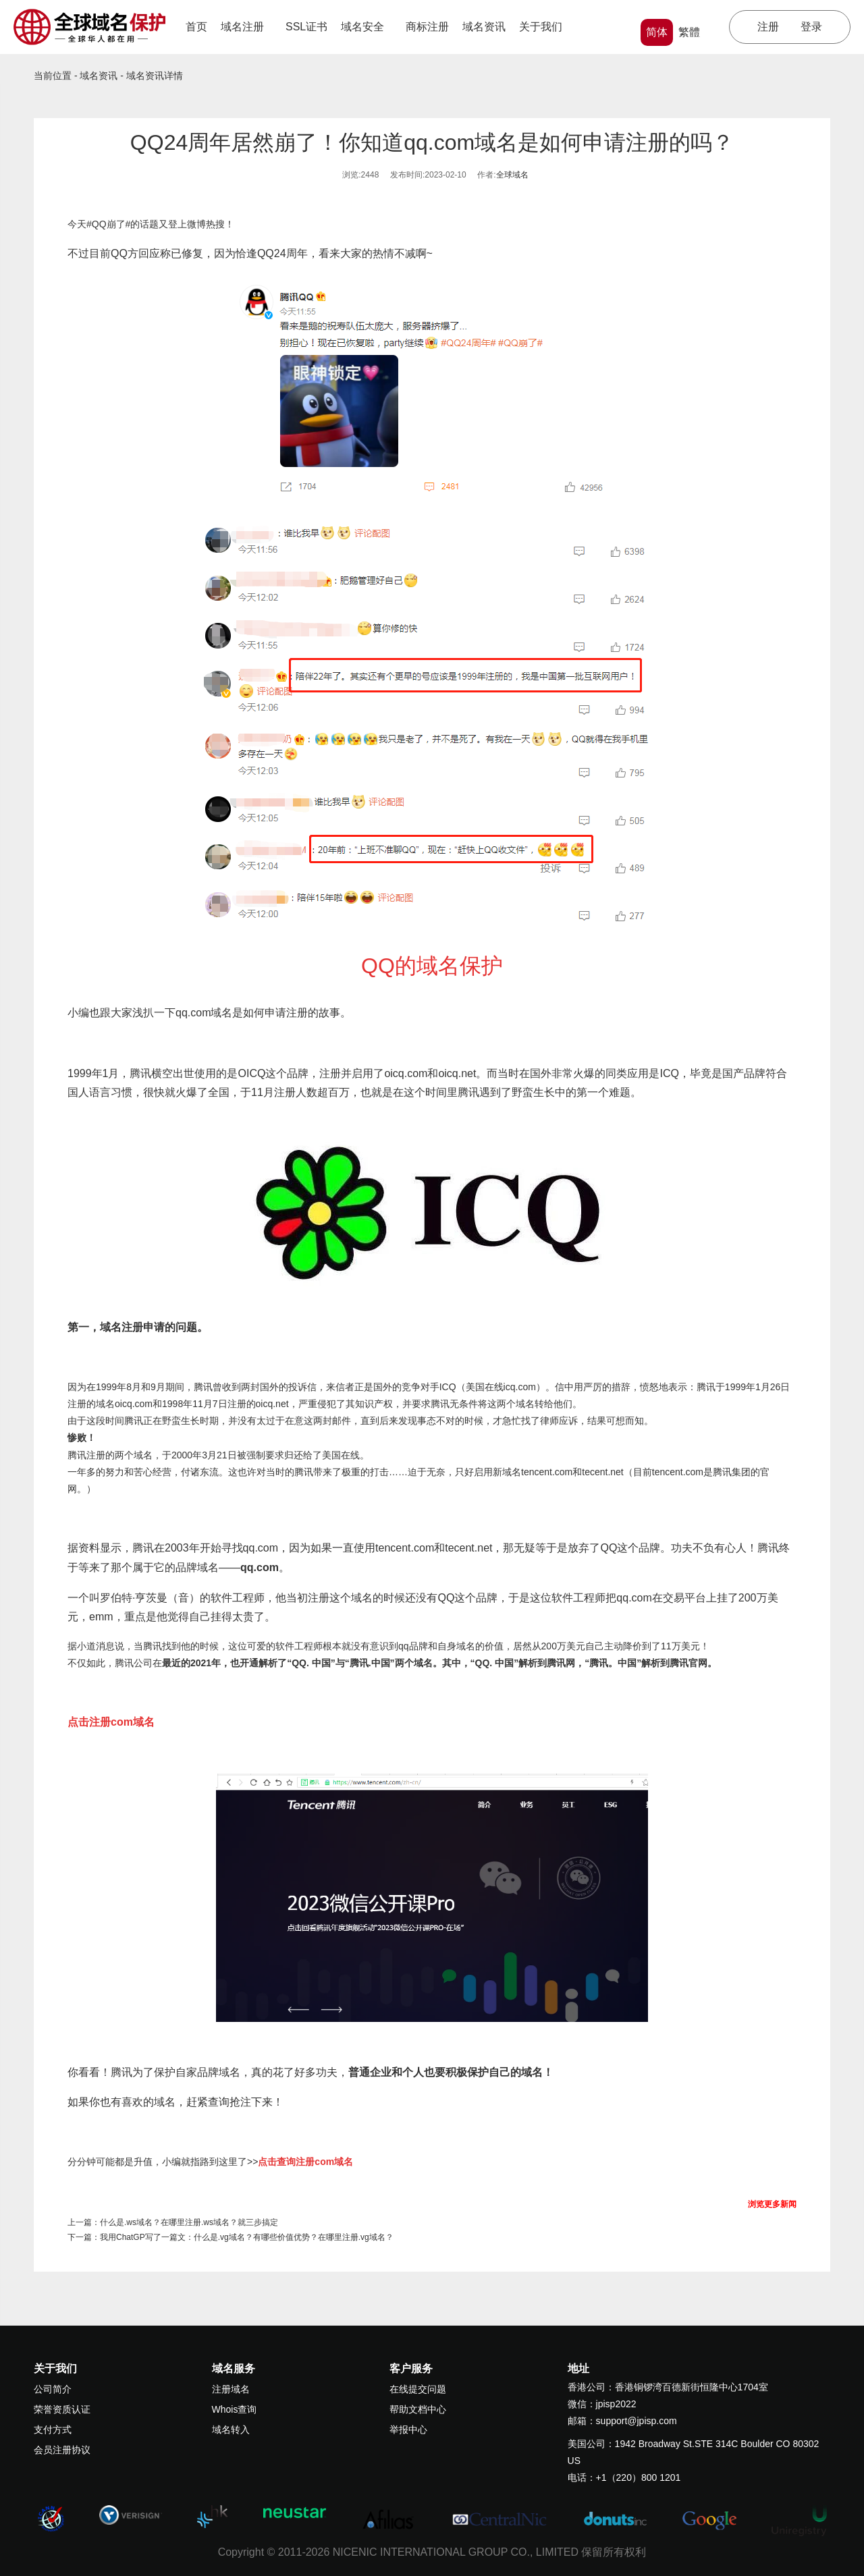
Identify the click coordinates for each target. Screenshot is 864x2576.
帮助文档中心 (417, 2409)
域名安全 (366, 26)
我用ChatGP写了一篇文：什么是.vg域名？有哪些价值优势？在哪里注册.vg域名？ (247, 2237)
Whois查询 (234, 2409)
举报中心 (408, 2429)
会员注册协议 (62, 2449)
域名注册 (246, 26)
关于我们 (544, 26)
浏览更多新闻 (772, 2204)
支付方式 (53, 2429)
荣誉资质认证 (62, 2409)
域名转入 (231, 2429)
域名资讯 (484, 26)
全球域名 (512, 175)
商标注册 (427, 26)
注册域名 (231, 2389)
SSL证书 (306, 26)
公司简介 (53, 2389)
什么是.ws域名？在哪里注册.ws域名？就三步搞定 (189, 2222)
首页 (196, 26)
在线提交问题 (417, 2389)
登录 (811, 26)
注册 (768, 26)
